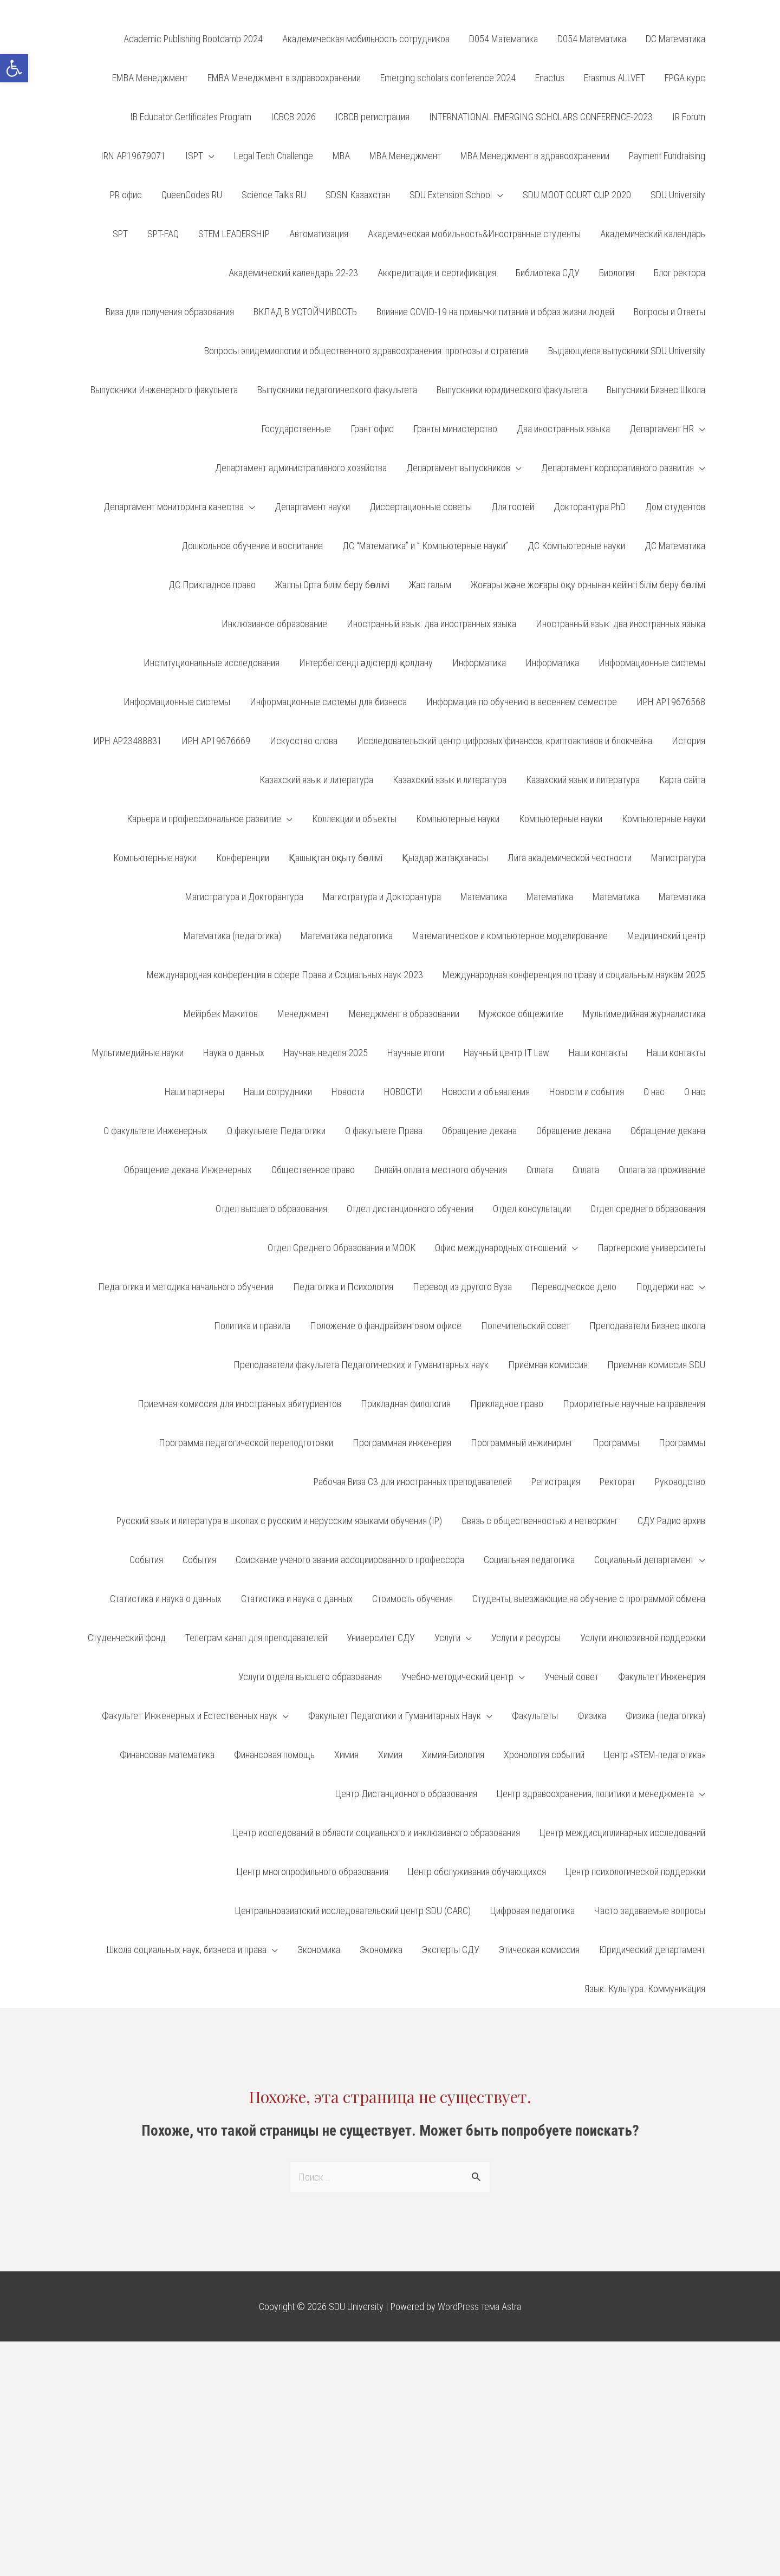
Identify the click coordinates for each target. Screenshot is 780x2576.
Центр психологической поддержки (635, 1871)
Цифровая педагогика (532, 1910)
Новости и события (586, 1091)
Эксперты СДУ (450, 1949)
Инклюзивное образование (274, 623)
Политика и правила (252, 1325)
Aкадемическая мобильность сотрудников (366, 38)
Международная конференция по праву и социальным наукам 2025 (574, 974)
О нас (654, 1091)
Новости (348, 1091)
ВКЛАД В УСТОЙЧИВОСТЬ (305, 311)
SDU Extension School (451, 194)
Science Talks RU (274, 194)
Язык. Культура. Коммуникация (644, 1988)
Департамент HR (661, 428)
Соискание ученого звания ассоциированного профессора (350, 1559)
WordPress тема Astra (479, 2306)
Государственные (296, 428)
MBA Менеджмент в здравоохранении (534, 155)
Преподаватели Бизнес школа (647, 1325)
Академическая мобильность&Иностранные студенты (474, 233)
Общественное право (313, 1169)
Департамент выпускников (458, 467)
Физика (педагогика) (665, 1715)
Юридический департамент (652, 1949)
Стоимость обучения (412, 1598)
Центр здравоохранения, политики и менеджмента (595, 1793)
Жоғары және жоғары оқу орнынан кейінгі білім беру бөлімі (588, 584)
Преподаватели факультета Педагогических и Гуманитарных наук (361, 1364)
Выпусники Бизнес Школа (656, 389)
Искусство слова (303, 740)
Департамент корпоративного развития (617, 467)
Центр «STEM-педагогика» (654, 1754)
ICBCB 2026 (293, 116)
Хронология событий (544, 1754)
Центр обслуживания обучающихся (477, 1871)
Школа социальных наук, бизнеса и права (186, 1949)
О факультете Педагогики (276, 1130)
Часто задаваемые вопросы (649, 1910)
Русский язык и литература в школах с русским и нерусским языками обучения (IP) (279, 1520)
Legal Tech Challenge (273, 155)
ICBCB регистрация (372, 116)
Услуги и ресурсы (526, 1637)
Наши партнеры (194, 1091)
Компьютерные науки (457, 818)
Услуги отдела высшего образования (310, 1676)
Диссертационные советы (420, 506)
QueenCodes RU (191, 194)
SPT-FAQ (163, 233)
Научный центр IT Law (506, 1052)
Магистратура (678, 857)
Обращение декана (479, 1130)
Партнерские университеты (651, 1247)
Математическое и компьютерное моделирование (510, 935)
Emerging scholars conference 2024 (448, 77)
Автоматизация (318, 233)
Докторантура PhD (590, 506)
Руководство (680, 1481)
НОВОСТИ (403, 1091)
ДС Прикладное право (212, 584)
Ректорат (617, 1481)
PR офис (126, 194)
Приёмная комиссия (548, 1364)
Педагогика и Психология (343, 1286)
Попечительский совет (525, 1325)
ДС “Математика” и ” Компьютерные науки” (425, 545)
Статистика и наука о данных (166, 1598)
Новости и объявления (486, 1091)
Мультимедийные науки (138, 1052)
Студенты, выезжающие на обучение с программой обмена (588, 1598)
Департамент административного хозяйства (301, 467)
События (146, 1559)
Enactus (549, 77)
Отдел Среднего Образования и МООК (341, 1247)
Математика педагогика (347, 935)
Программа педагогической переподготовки (246, 1442)
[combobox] (390, 2177)
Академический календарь (652, 233)
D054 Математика (503, 38)
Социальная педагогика (529, 1559)
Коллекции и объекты (354, 818)
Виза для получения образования (170, 311)
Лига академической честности (570, 857)
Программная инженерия (402, 1442)
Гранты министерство (455, 428)
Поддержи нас (665, 1286)
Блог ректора (679, 272)
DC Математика (675, 38)
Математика (483, 896)
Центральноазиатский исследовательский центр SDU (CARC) (353, 1910)
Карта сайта (682, 779)
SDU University (678, 194)
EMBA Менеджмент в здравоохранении (284, 77)
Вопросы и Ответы (669, 311)
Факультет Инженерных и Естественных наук (189, 1715)
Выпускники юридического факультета (512, 389)
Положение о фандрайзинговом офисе (385, 1325)
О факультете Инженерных (155, 1130)
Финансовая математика (167, 1754)
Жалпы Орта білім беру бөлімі (332, 584)
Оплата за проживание (662, 1169)
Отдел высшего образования (271, 1208)
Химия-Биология (453, 1754)
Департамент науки (312, 506)
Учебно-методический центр (457, 1676)
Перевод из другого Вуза (462, 1286)
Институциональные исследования (212, 662)
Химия (346, 1754)
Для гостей (512, 506)
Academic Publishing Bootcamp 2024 (193, 38)
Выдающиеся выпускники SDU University (626, 350)
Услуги (447, 1637)
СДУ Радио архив (671, 1520)
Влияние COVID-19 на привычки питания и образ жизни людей (495, 311)
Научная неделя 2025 (326, 1052)
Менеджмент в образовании (404, 1013)
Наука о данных (233, 1052)
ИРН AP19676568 (670, 701)
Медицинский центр (666, 935)
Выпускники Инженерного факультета (164, 389)
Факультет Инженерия (661, 1676)
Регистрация (555, 1481)
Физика (591, 1715)
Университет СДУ (381, 1637)
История (688, 740)
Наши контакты (598, 1052)
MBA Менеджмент (405, 155)
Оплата (539, 1169)
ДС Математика (675, 545)
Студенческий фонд (127, 1637)
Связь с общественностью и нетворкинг (539, 1520)
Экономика (318, 1949)
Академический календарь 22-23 (293, 272)
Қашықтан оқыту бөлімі (335, 857)
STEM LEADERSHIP (234, 233)
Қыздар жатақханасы (445, 857)
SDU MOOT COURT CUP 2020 (577, 194)
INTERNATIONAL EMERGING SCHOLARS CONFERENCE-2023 (541, 116)
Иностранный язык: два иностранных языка (431, 623)
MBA (341, 155)
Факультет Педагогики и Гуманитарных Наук (394, 1715)
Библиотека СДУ (548, 272)
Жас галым (430, 584)
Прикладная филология (406, 1403)
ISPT (194, 155)
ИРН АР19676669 (215, 740)
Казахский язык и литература (316, 779)
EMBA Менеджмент (150, 77)
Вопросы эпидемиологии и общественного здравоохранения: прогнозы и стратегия (366, 350)
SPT (120, 233)
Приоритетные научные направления (634, 1403)
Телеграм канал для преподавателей (256, 1637)
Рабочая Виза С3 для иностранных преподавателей (413, 1481)
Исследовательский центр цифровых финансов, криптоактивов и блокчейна (504, 740)
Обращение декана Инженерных (188, 1169)
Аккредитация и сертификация (437, 272)
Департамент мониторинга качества (173, 506)
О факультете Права (383, 1130)
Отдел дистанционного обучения (410, 1208)
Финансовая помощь (274, 1754)
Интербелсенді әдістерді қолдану (366, 662)
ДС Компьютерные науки (576, 545)
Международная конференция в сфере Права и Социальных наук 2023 (285, 974)
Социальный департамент (644, 1559)
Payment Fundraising (667, 155)
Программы (616, 1442)
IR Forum (688, 116)
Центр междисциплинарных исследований (622, 1832)
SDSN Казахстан (358, 194)
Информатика (479, 662)
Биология (616, 272)
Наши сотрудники (278, 1091)
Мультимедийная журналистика (644, 1013)
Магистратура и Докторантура (244, 896)
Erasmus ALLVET (614, 77)
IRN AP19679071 (133, 155)
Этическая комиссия (539, 1949)
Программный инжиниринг (522, 1442)
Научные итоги (415, 1052)
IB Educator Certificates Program (190, 116)
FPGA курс (685, 77)
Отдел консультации (532, 1208)
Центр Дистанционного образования (406, 1793)
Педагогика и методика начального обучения (186, 1286)
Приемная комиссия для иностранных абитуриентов (239, 1403)
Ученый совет (571, 1676)
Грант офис (372, 428)
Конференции (242, 857)
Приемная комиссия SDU (656, 1364)
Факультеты (535, 1715)
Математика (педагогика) (232, 935)
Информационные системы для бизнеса (328, 701)
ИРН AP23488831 (127, 740)
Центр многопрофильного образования (312, 1871)
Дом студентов (675, 506)
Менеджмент (303, 1013)
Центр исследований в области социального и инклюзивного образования (376, 1832)
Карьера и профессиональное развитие (204, 818)
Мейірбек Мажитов (221, 1013)
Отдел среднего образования (647, 1208)
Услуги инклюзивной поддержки (642, 1637)
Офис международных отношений (501, 1247)
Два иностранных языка (563, 428)
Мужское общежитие (521, 1013)
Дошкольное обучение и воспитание (252, 545)
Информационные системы (652, 662)
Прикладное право (506, 1403)
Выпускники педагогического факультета (337, 389)
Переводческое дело (573, 1286)
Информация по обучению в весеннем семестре (521, 701)
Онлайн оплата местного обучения (440, 1169)
